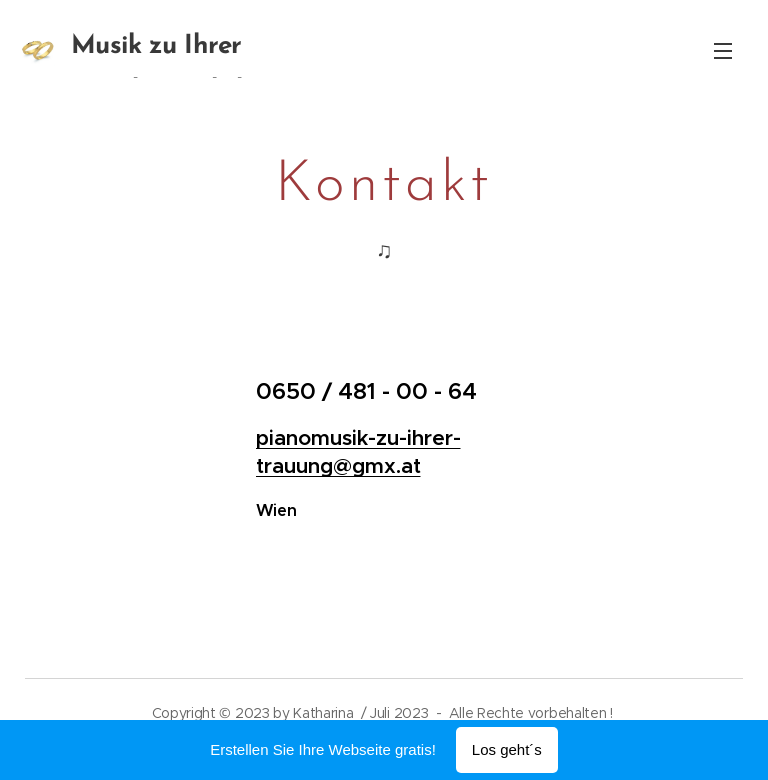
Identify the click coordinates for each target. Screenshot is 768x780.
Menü (723, 51)
